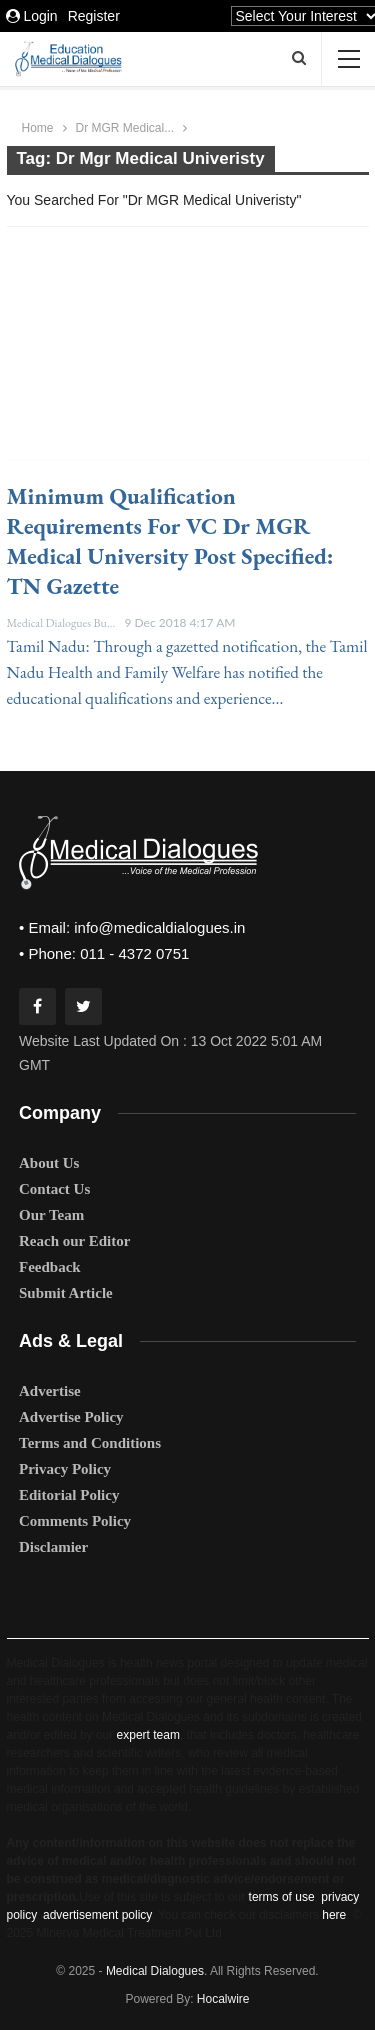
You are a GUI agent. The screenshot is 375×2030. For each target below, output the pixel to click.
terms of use (282, 1897)
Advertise (50, 1391)
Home (38, 128)
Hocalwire (223, 1999)
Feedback (50, 1267)
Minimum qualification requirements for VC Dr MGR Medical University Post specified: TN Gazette (170, 541)
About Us (49, 1163)
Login (32, 16)
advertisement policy (97, 1915)
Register (94, 16)
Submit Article (66, 1293)
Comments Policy (75, 1521)
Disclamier (53, 1547)
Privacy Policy (65, 1469)
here (334, 1915)
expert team (148, 1735)
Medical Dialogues (155, 1971)
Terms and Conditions (90, 1443)
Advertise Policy (71, 1417)
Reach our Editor (74, 1241)
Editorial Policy (69, 1495)
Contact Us (54, 1189)
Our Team (51, 1215)
